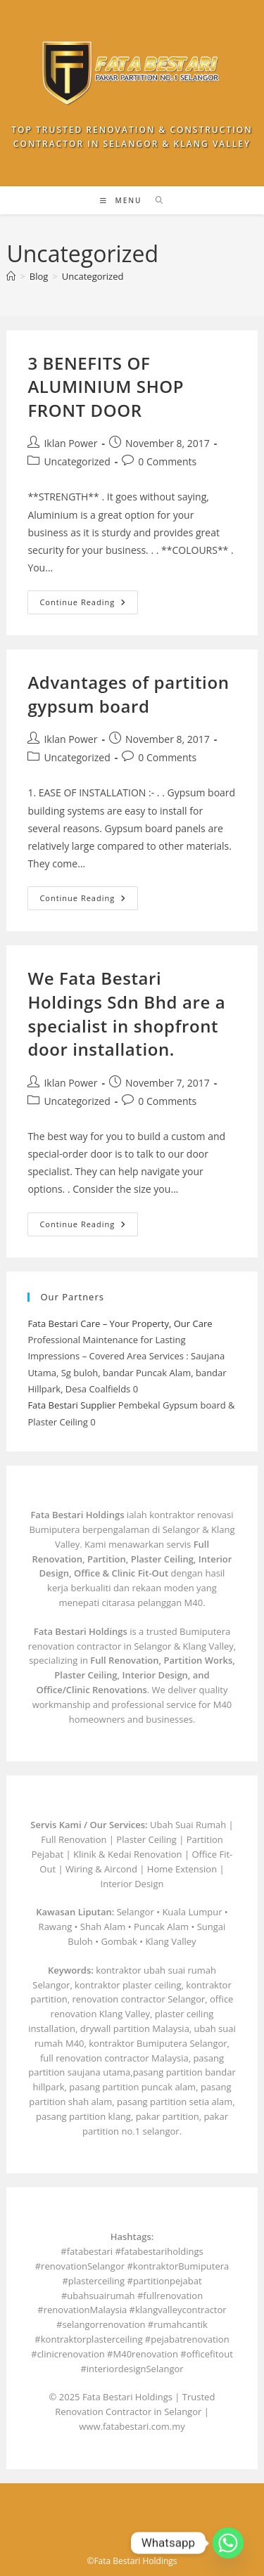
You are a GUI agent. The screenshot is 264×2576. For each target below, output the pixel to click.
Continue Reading (88, 604)
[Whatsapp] (228, 2543)
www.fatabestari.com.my (131, 2426)
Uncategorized (93, 276)
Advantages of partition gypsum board (128, 694)
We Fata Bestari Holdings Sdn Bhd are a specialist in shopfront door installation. (126, 1013)
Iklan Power (70, 443)
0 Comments (167, 461)
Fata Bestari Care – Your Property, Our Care (119, 1323)
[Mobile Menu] (122, 200)
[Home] (10, 276)
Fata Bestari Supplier (71, 1405)
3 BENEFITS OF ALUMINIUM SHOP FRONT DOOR (105, 386)
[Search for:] (154, 200)
